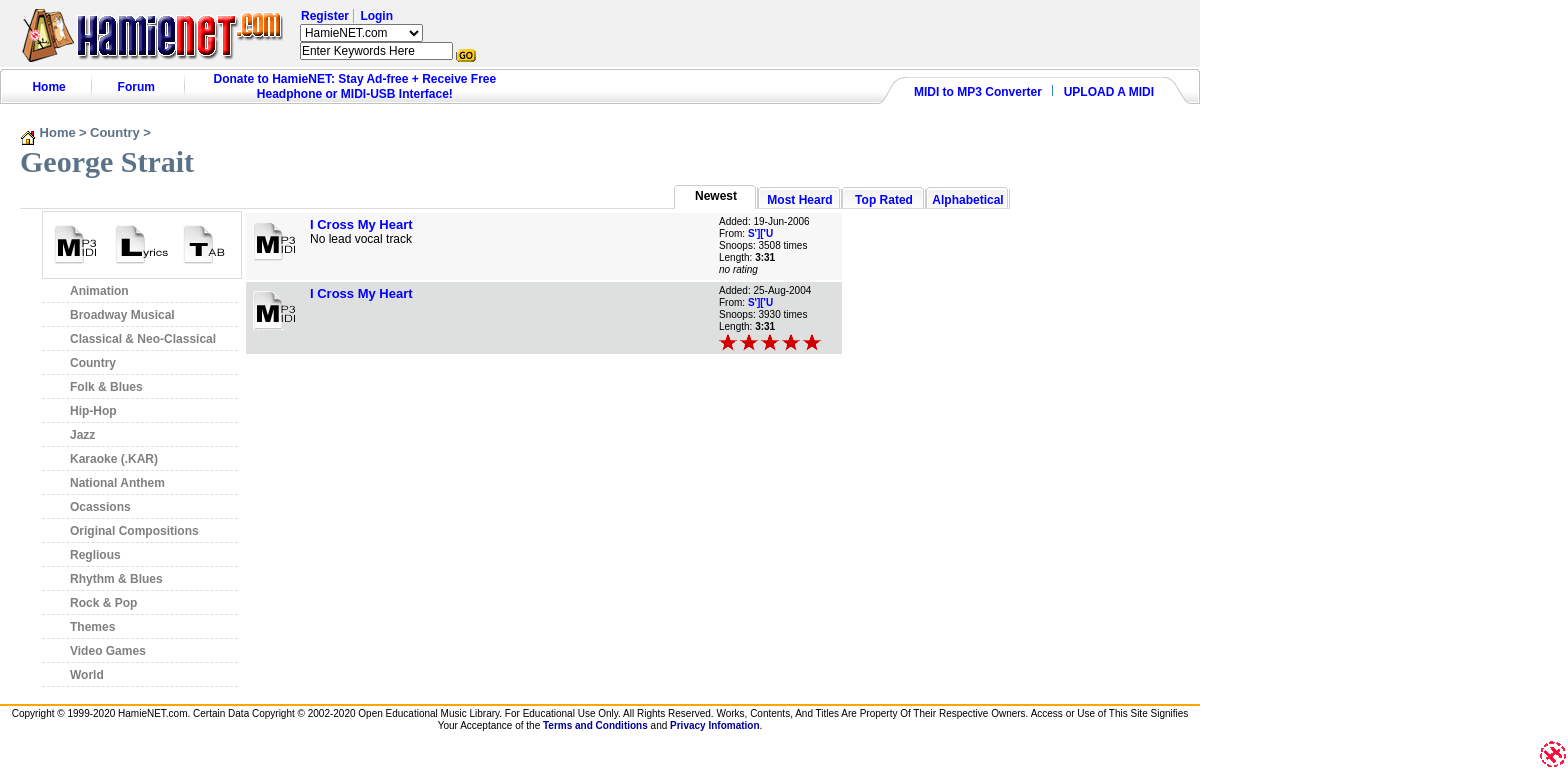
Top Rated (884, 200)
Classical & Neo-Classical (143, 339)
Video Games (108, 651)
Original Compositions (134, 531)
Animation (99, 291)
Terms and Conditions (595, 725)
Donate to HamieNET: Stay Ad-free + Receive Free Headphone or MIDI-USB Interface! (355, 86)
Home (48, 87)
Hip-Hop (93, 411)
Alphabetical (967, 200)
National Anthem (117, 483)
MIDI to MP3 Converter (978, 92)
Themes (92, 627)
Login (376, 16)
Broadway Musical (122, 315)
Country (115, 132)
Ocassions (100, 507)
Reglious (95, 555)
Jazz (82, 435)
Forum (136, 87)
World (87, 675)
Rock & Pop (103, 603)
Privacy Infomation (714, 725)
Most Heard (799, 200)
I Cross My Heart (361, 224)
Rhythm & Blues (116, 579)
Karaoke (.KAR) (114, 459)
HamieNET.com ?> (361, 33)
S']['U (760, 233)
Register (325, 16)
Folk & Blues (106, 387)
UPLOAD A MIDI (1109, 92)
